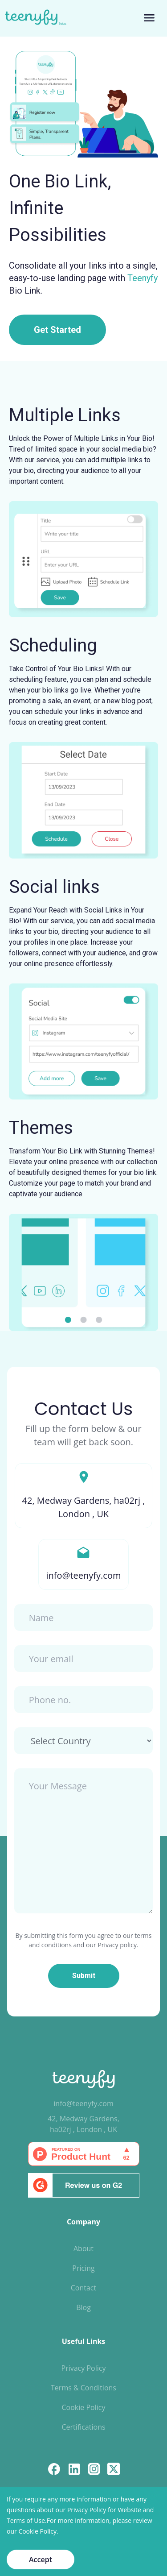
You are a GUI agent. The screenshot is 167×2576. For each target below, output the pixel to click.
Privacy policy (117, 1945)
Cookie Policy (84, 2407)
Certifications (83, 2427)
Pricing (83, 2268)
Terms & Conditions (83, 2388)
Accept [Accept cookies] (40, 2559)
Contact (83, 2288)
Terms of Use (26, 2520)
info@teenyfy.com (83, 2103)
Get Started (57, 329)
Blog (83, 2307)
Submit (83, 1975)
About (83, 2248)
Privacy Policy (83, 2368)
